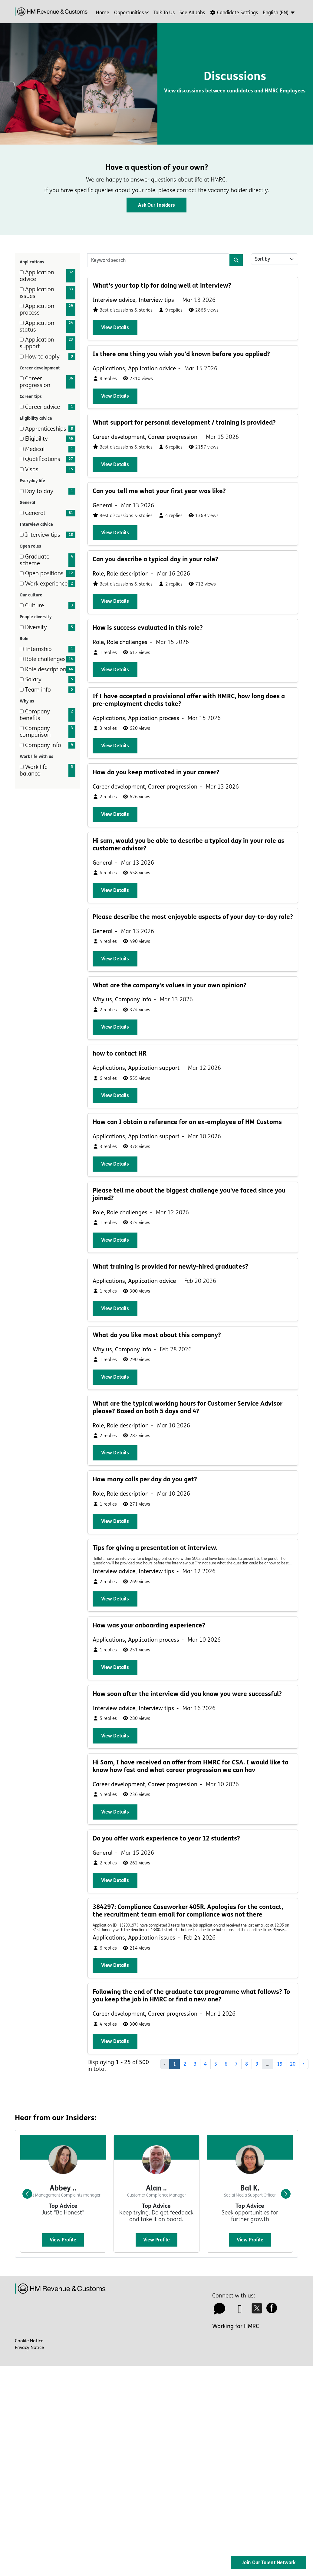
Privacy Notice (29, 2347)
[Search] (236, 260)
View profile (63, 2240)
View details (115, 327)
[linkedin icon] (239, 2311)
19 (279, 2064)
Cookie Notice (29, 2341)
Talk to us (164, 12)
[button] (279, 12)
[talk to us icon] (219, 2311)
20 (292, 2064)
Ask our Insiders (156, 205)
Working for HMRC (235, 2326)
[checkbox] (22, 272)
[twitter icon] (258, 2311)
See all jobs (192, 12)
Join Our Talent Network (268, 2562)
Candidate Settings (234, 12)
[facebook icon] (273, 2311)
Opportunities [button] (129, 12)
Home (102, 12)
